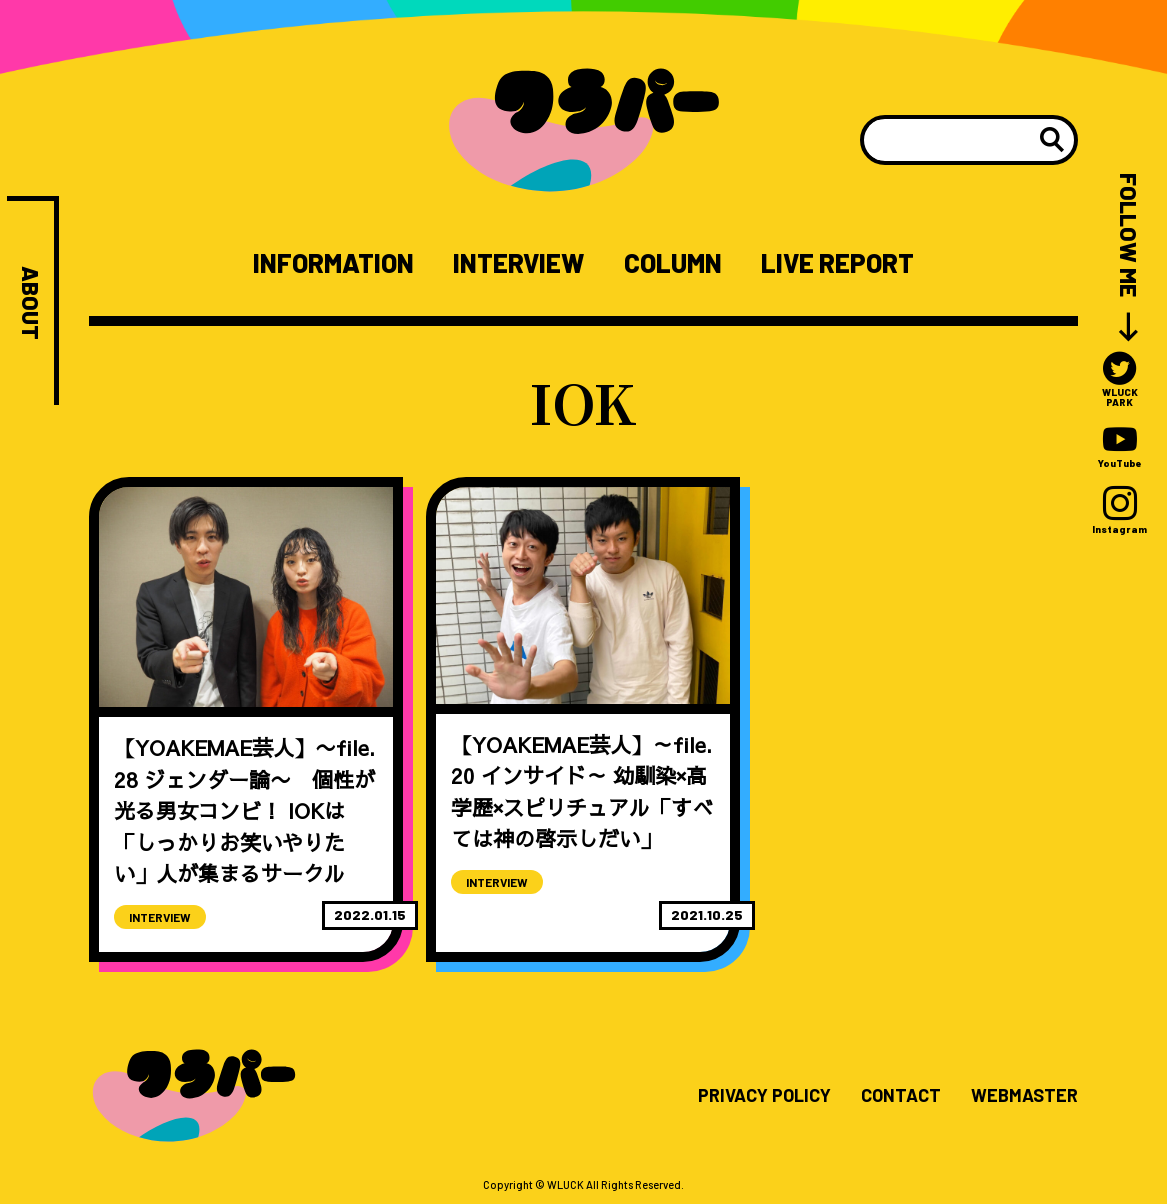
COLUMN (673, 263)
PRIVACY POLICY (764, 1096)
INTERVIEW (518, 263)
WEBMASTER (1024, 1096)
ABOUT (30, 303)
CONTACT (901, 1096)
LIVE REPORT (837, 263)
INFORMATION (333, 263)
